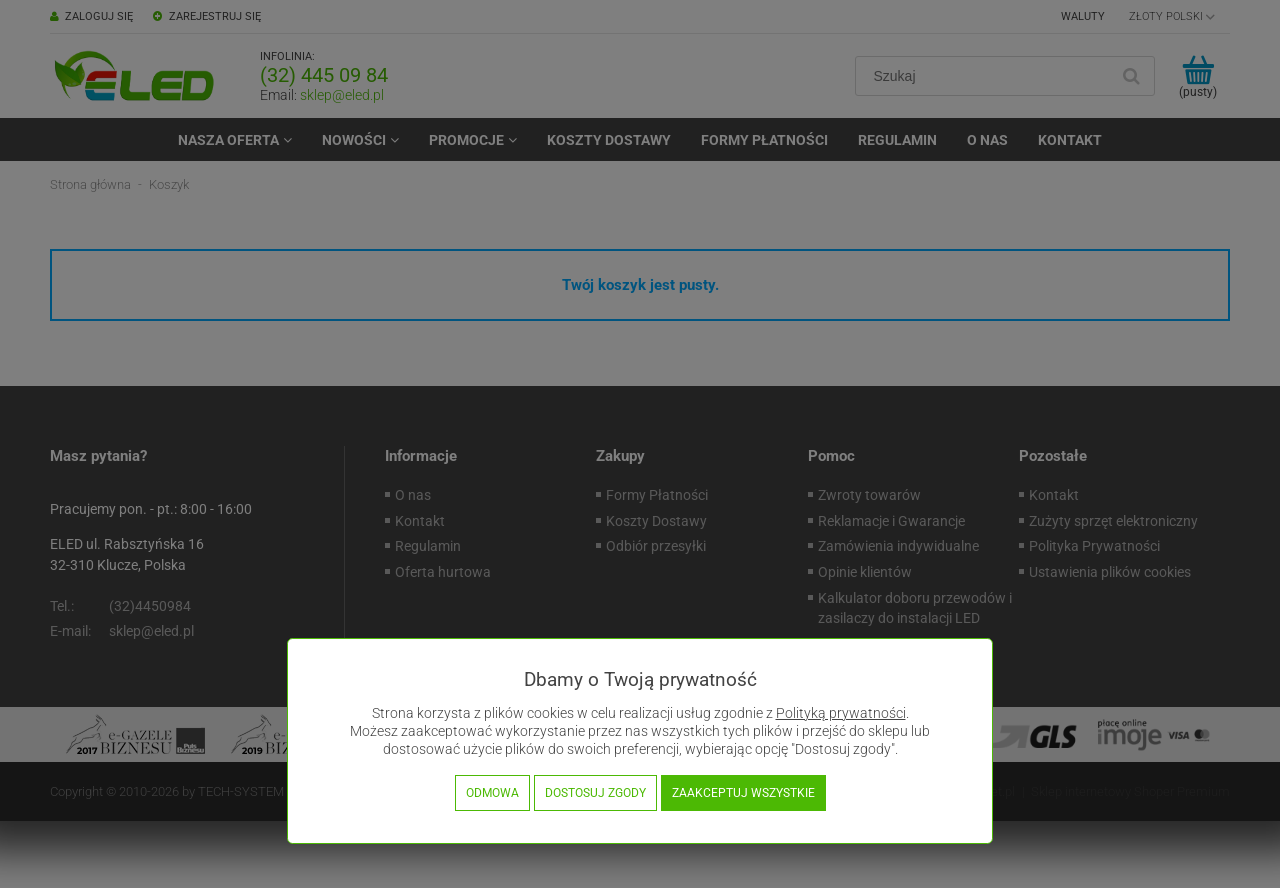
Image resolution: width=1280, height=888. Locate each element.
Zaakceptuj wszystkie (743, 793)
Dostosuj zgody (595, 793)
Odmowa (492, 793)
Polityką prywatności (841, 713)
